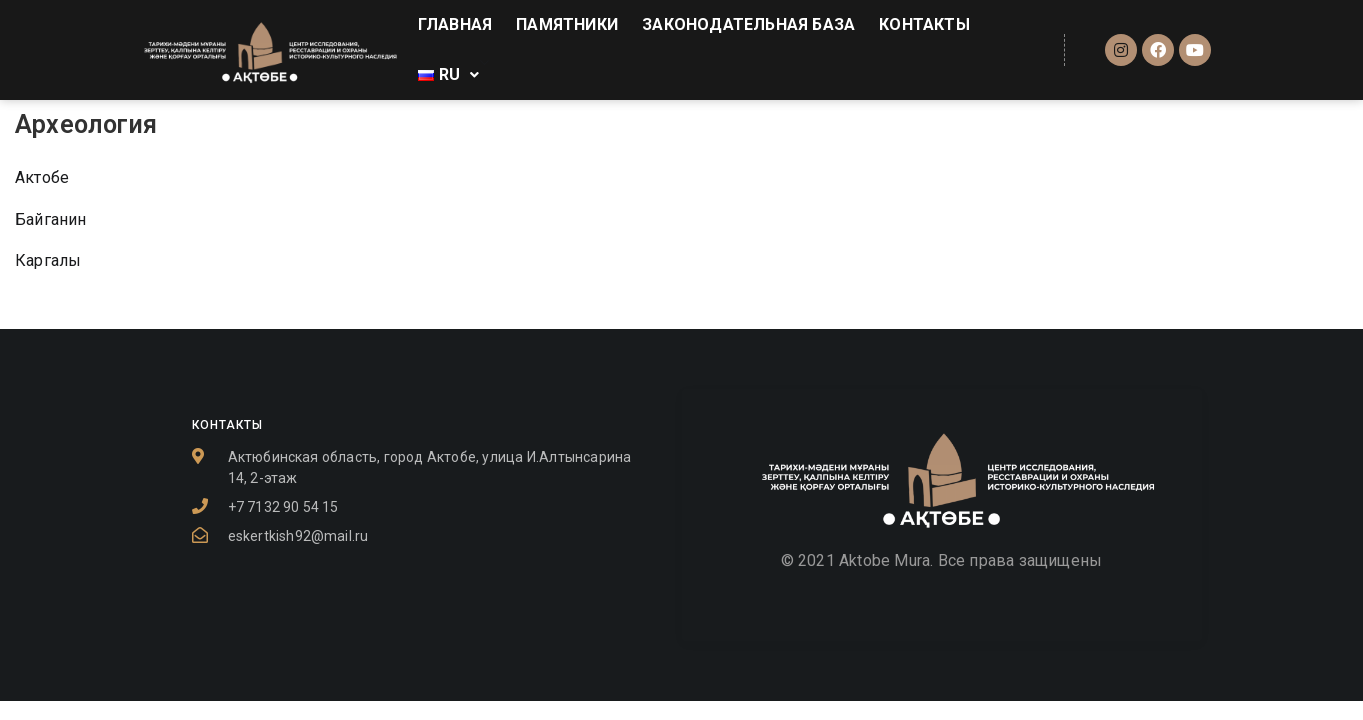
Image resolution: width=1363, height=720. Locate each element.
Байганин (51, 219)
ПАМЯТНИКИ (567, 24)
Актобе (42, 177)
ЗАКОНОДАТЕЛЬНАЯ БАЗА (748, 24)
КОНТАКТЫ (924, 24)
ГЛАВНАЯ (455, 24)
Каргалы (48, 260)
